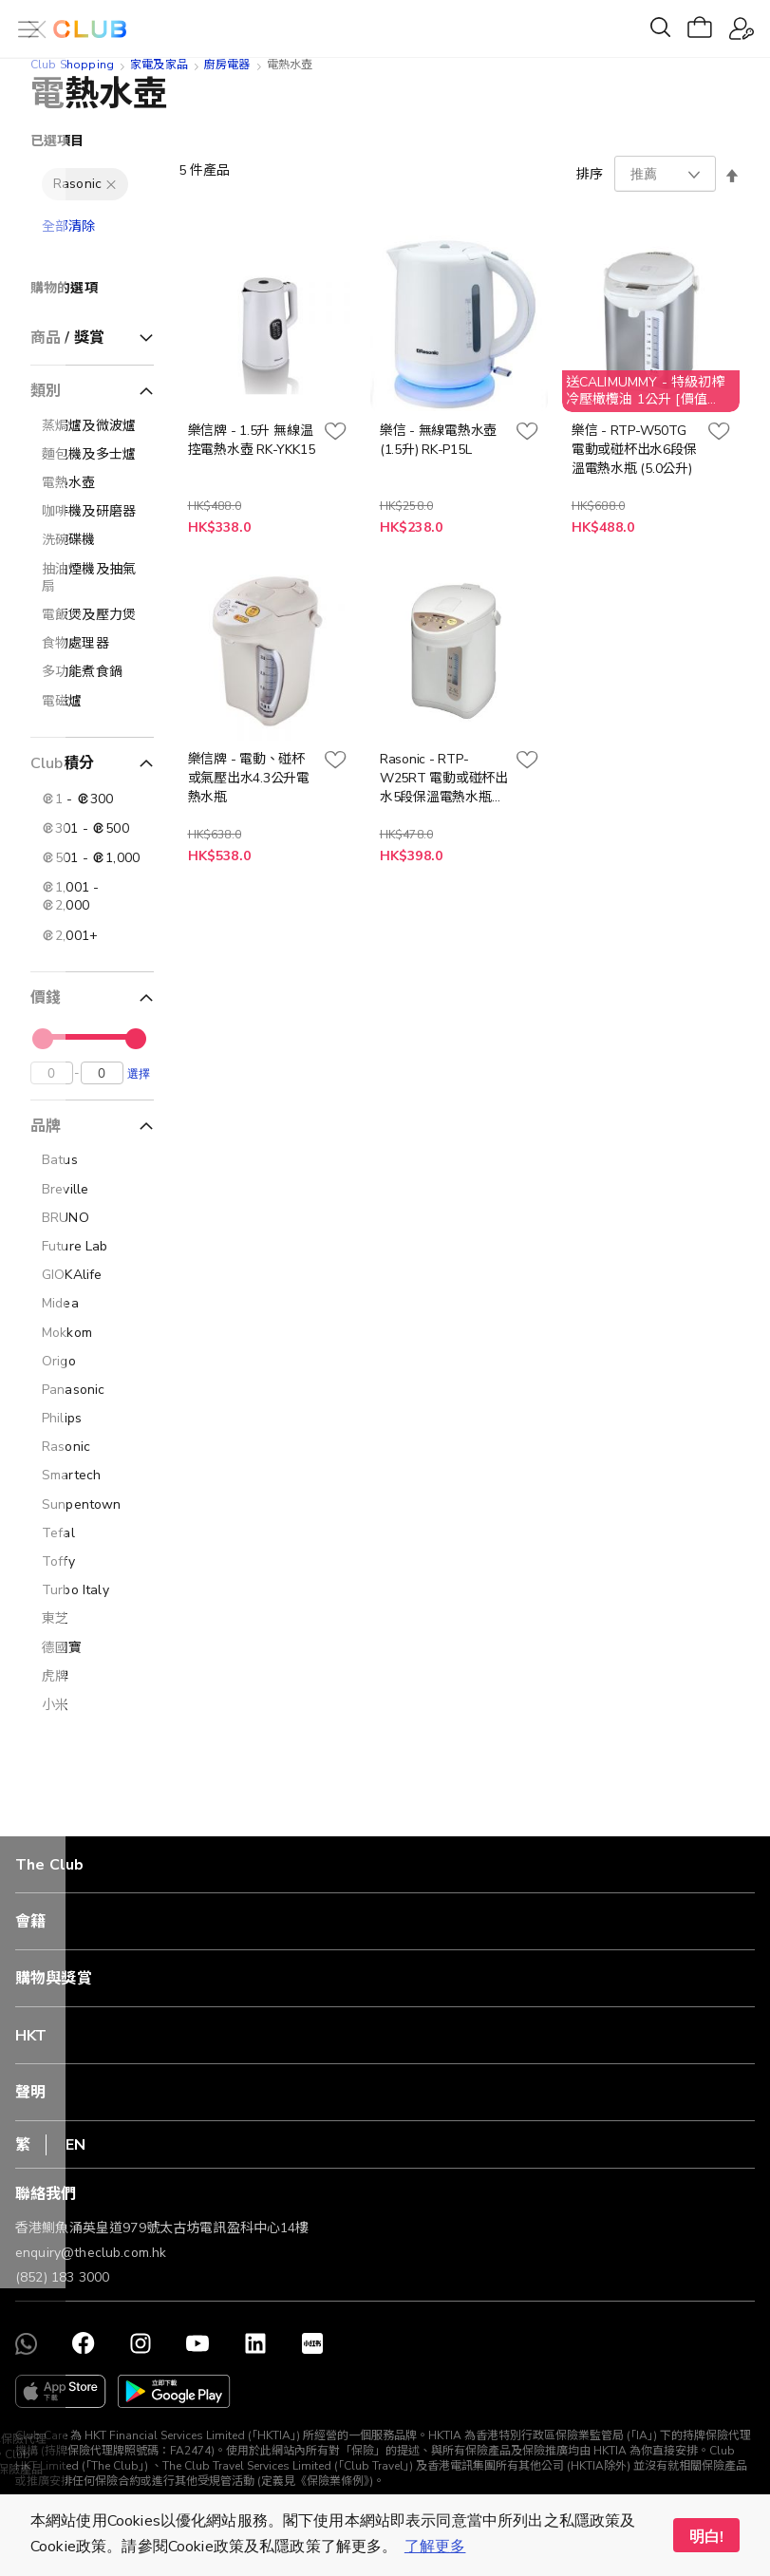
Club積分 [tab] (62, 763)
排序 (589, 174)
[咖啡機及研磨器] (92, 511)
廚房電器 (227, 64)
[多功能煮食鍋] (92, 672)
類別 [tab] (45, 391)
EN (75, 2144)
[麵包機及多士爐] (92, 454)
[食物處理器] (92, 643)
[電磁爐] (92, 701)
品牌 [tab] (45, 1130)
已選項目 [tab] (57, 141)
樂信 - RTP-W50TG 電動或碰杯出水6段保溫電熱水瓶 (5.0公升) (634, 450)
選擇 (138, 1077)
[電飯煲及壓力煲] (92, 615)
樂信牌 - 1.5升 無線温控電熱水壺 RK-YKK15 (251, 440)
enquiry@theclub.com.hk (90, 2253)
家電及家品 (159, 64)
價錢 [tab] (45, 997)
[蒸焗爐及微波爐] (92, 426)
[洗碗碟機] (92, 540)
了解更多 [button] (435, 2546)
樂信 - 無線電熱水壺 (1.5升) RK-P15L (438, 440)
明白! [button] (706, 2537)
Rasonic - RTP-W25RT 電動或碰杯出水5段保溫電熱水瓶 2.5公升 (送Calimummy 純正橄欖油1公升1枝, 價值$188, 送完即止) (444, 778)
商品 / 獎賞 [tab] (67, 338)
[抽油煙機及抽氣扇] (92, 578)
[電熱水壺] (92, 483)
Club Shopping (72, 64)
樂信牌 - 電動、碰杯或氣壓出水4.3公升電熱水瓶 (249, 778)
